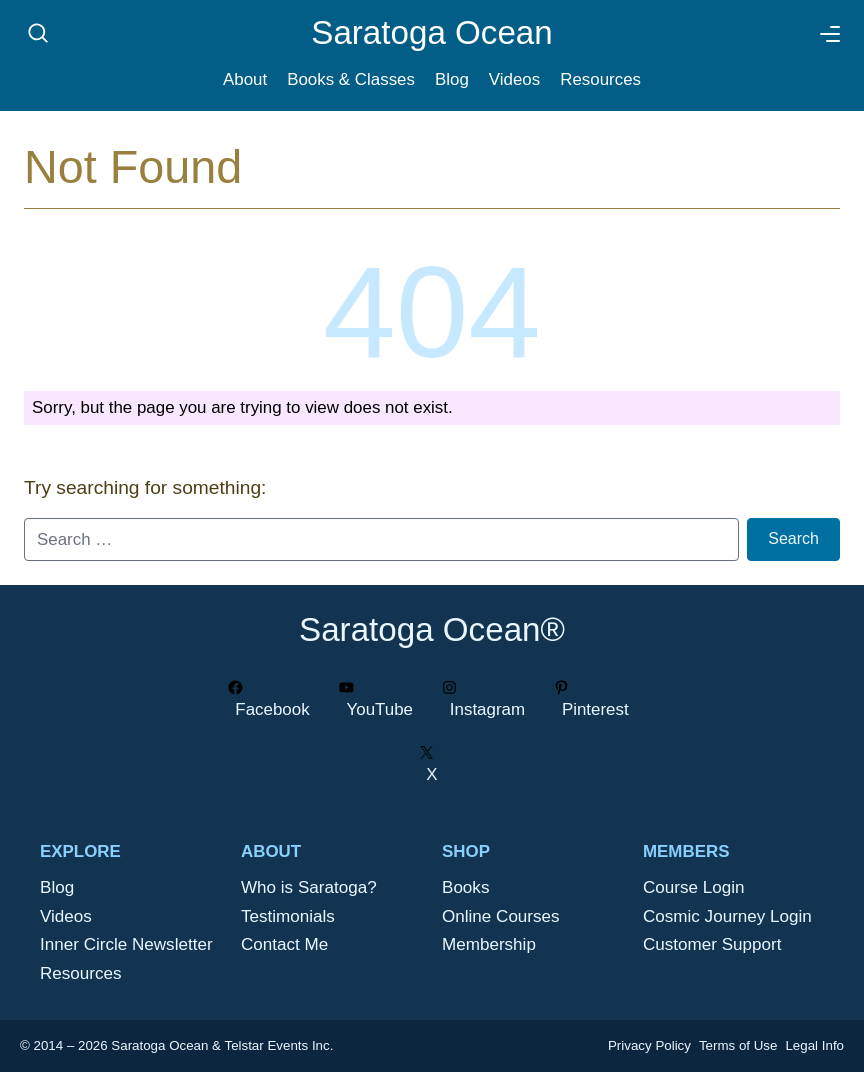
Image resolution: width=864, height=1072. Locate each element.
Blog (452, 79)
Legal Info (814, 1045)
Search (793, 538)
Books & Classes (351, 79)
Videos (514, 79)
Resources (600, 79)
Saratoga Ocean (431, 32)
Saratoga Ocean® (432, 629)
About (245, 79)
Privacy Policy (649, 1045)
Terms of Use (738, 1045)
